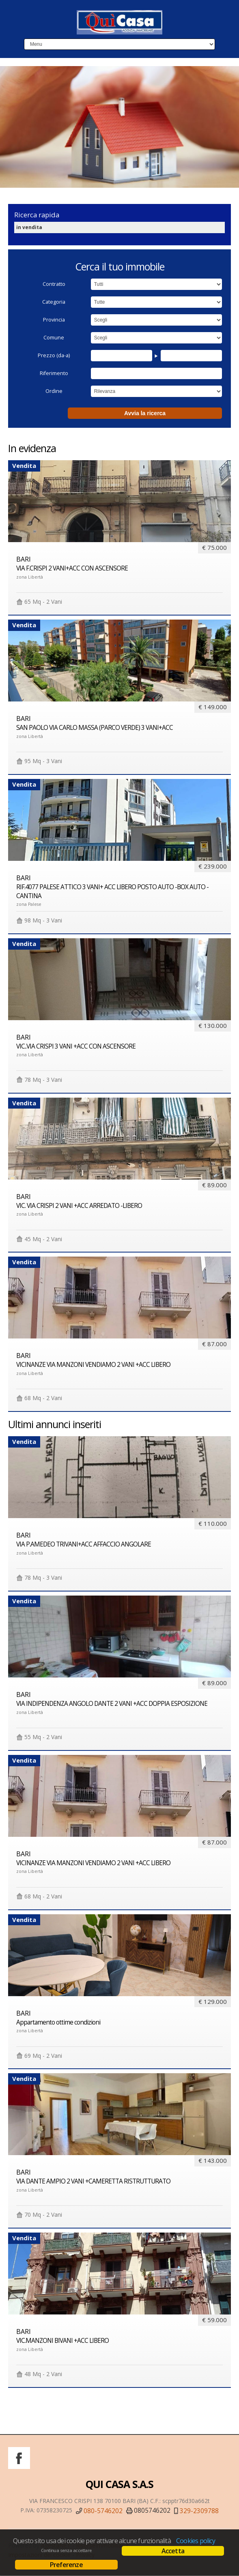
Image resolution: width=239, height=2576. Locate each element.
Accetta (172, 2550)
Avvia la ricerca (145, 413)
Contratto (54, 284)
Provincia (54, 319)
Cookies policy (195, 2540)
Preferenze (66, 2564)
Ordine (53, 391)
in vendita (29, 227)
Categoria (53, 301)
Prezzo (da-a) (54, 355)
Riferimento (54, 373)
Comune (53, 337)
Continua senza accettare (66, 2550)
